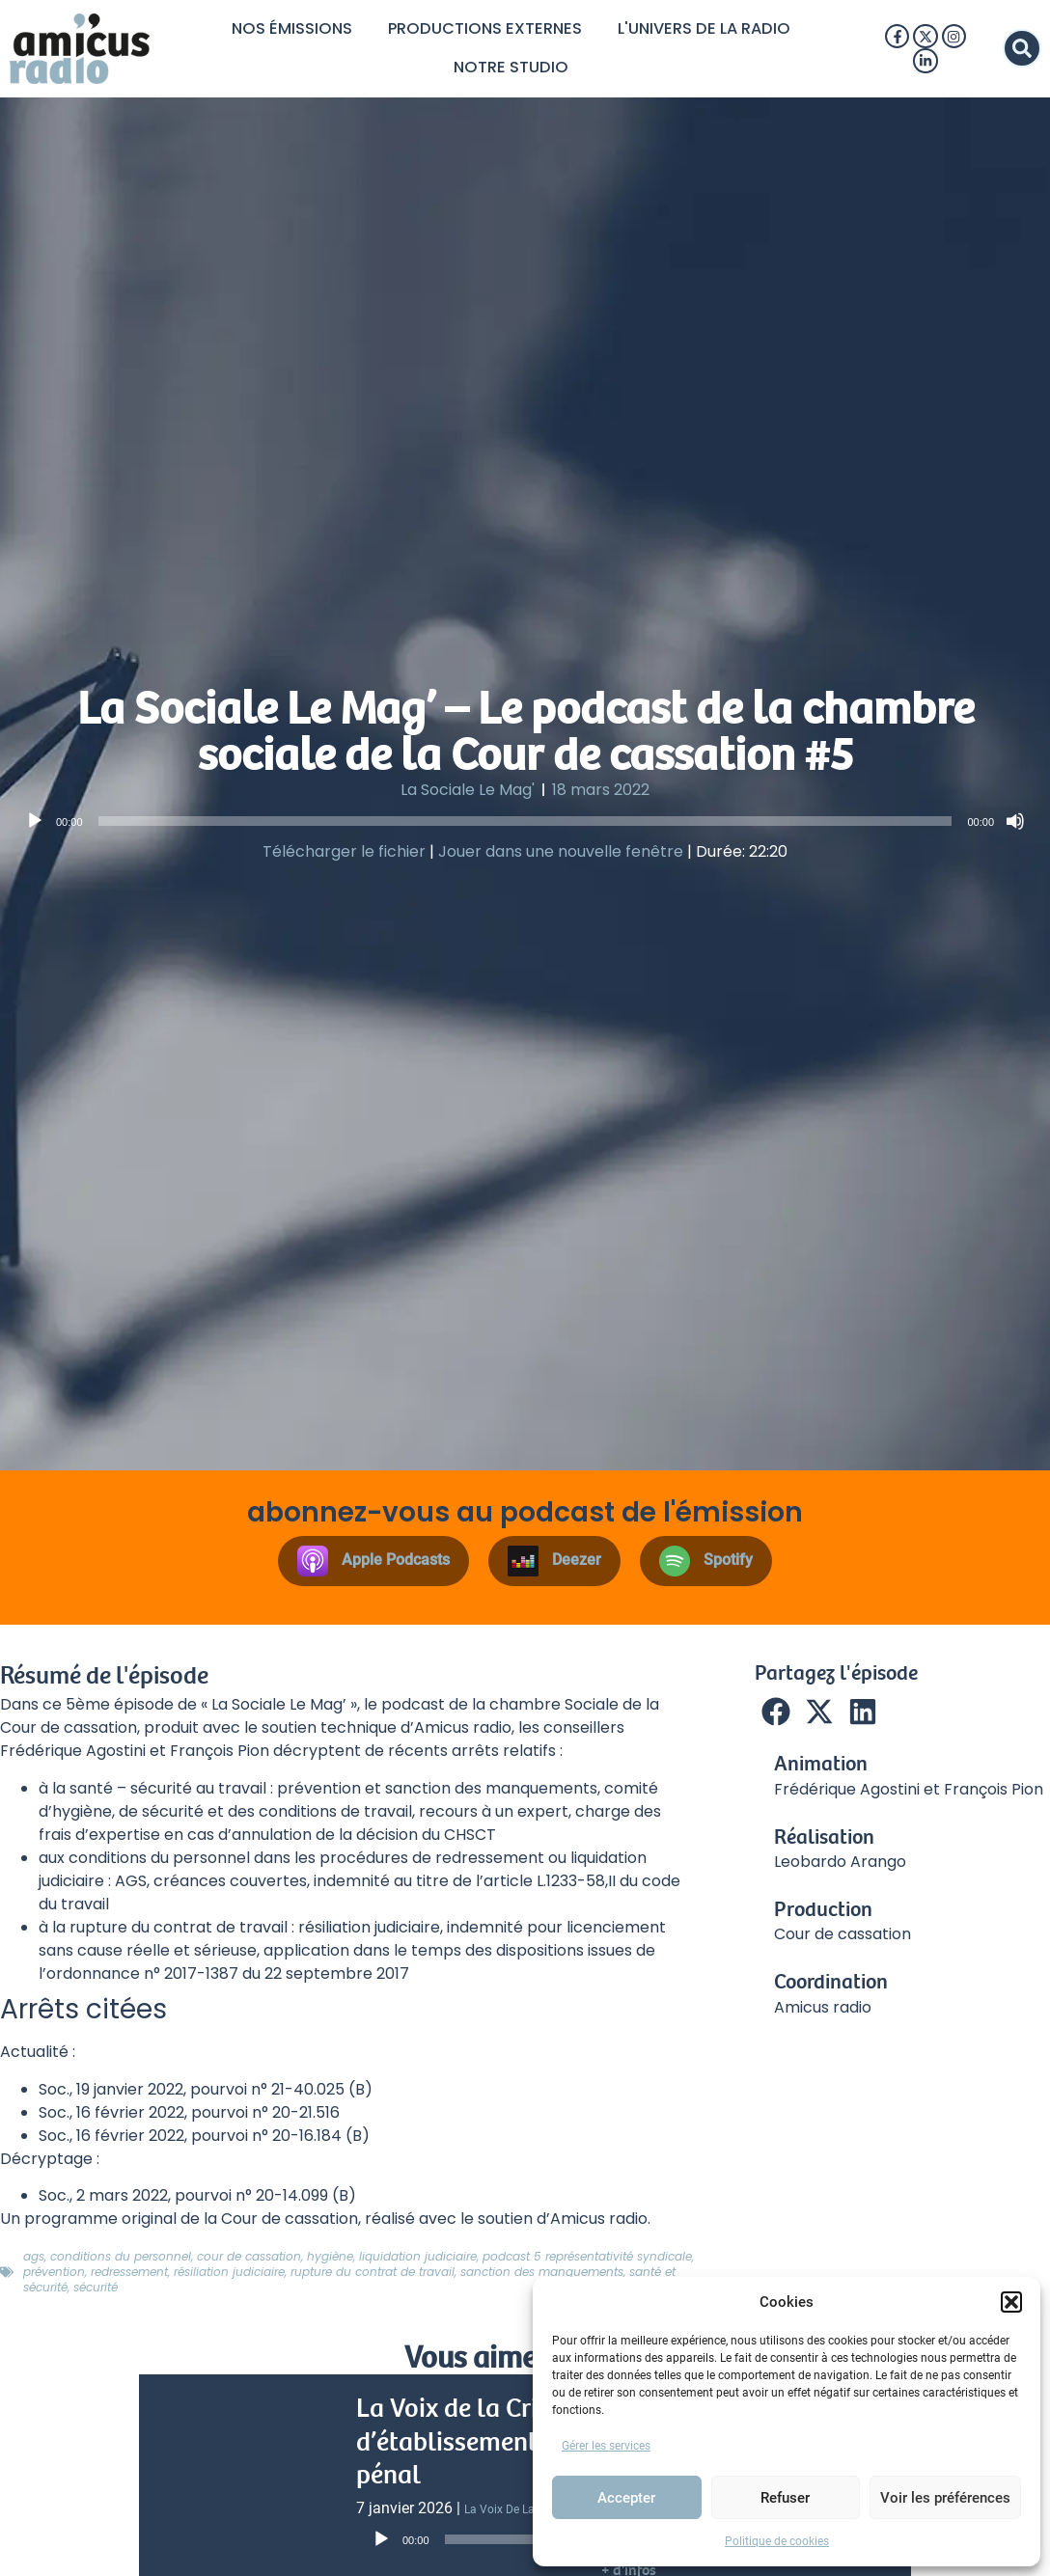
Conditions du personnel (120, 2261)
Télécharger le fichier (344, 856)
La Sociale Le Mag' (468, 794)
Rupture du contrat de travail (372, 2276)
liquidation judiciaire (418, 2261)
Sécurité (95, 2292)
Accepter (626, 2498)
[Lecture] (34, 826)
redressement (129, 2276)
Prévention (54, 2276)
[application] (525, 826)
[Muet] (1015, 826)
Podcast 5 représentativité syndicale (587, 2261)
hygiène (330, 2261)
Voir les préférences (945, 2498)
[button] (1011, 2302)
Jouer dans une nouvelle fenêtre (560, 856)
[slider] (525, 826)
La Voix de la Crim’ (514, 2514)
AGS (33, 2261)
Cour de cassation (249, 2261)
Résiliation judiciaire (229, 2276)
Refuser (785, 2498)
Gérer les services (606, 2446)
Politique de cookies (777, 2541)
